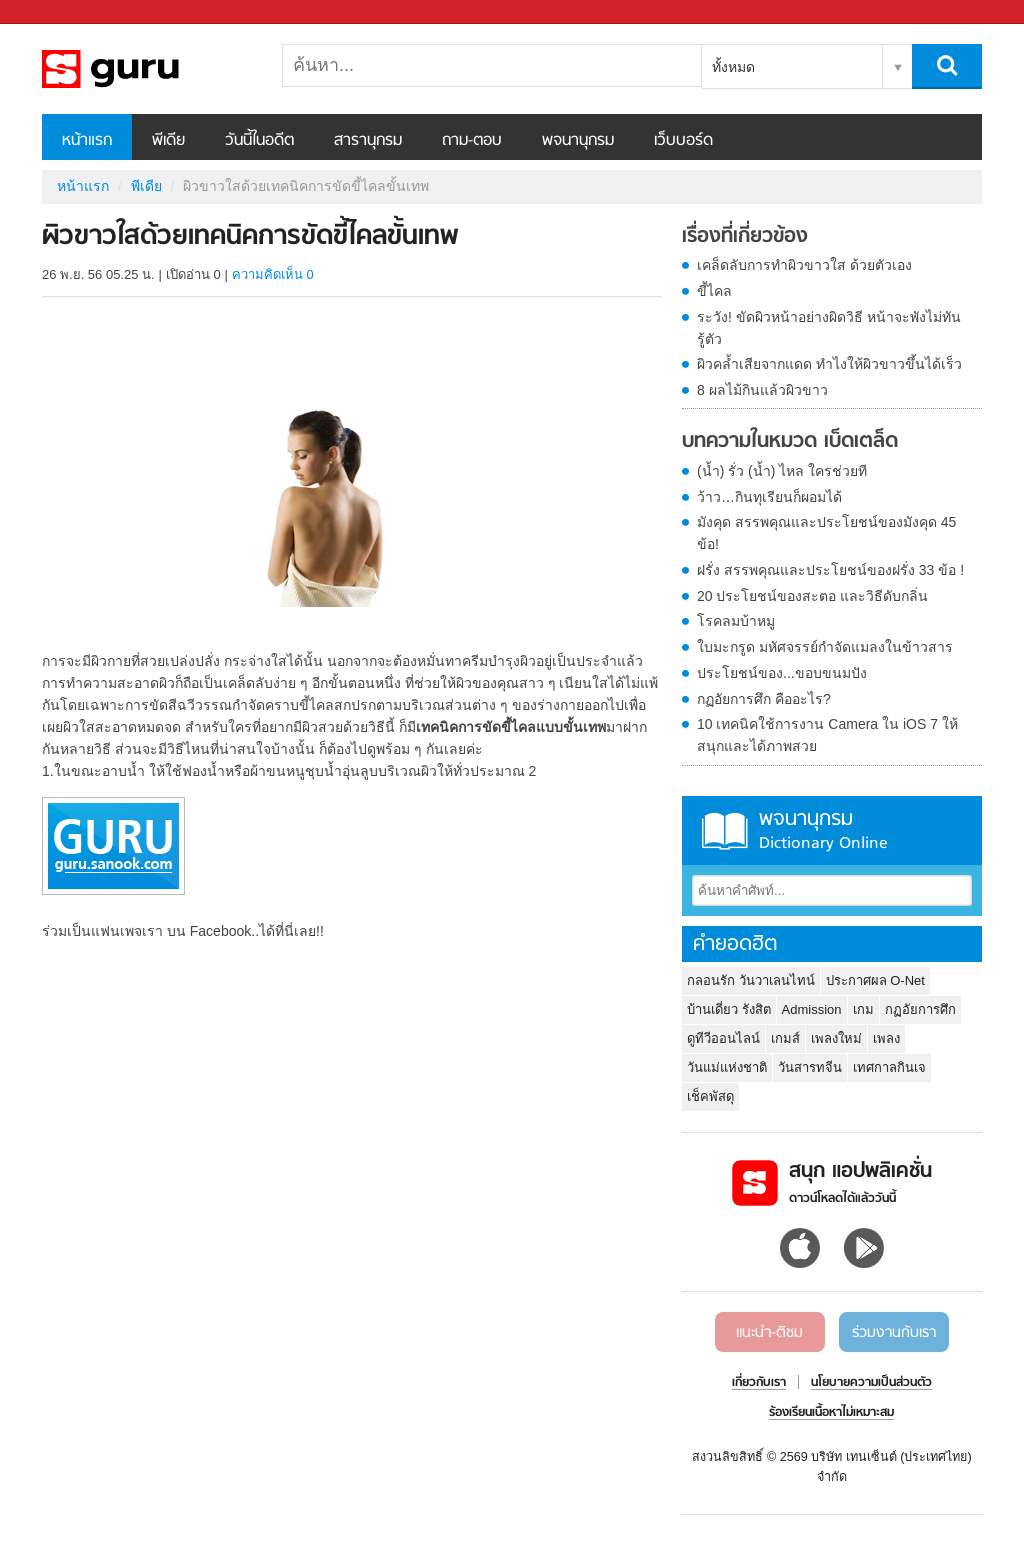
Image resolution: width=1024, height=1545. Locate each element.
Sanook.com (60, 12)
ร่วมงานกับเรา (894, 1333)
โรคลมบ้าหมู (736, 621)
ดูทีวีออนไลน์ (723, 1038)
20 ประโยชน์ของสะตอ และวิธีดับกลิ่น (812, 596)
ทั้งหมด (733, 67)
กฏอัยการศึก (920, 1009)
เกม (863, 1009)
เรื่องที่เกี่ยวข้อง (745, 237)
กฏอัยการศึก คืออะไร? (764, 699)
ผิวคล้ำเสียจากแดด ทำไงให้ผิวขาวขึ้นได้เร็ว (829, 364)
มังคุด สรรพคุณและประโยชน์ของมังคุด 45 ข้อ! (826, 533)
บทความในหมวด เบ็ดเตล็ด (790, 442)
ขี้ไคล (714, 291)
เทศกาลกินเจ (889, 1067)
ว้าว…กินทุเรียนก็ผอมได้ (769, 497)
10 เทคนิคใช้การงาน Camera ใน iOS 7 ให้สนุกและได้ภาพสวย (827, 735)
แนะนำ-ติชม (769, 1333)
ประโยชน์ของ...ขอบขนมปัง (782, 673)
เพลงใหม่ (836, 1038)
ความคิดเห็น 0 (273, 274)
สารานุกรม (368, 141)
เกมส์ (785, 1038)
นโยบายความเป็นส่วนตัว (871, 1383)
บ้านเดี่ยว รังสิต (729, 1009)
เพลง (886, 1038)
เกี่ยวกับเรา (759, 1383)
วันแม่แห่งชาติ (727, 1067)
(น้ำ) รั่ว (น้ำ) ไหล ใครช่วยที (782, 471)
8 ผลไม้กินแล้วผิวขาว (762, 390)
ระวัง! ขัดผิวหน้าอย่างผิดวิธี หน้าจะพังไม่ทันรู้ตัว (829, 328)
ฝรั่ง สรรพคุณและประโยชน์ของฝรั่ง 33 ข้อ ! (830, 570)
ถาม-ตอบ (472, 141)
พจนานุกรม (578, 141)
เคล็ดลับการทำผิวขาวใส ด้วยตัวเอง (804, 265)
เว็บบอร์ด (683, 141)
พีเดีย (168, 141)
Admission (812, 1009)
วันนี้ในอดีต (259, 141)
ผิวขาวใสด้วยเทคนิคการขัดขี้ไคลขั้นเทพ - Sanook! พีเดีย (147, 69)
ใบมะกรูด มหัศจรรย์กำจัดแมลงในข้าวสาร (825, 647)
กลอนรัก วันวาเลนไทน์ (751, 980)
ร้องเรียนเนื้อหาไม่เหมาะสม (831, 1413)
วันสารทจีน (810, 1067)
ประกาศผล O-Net (875, 980)
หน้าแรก (87, 141)
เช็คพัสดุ (710, 1096)
